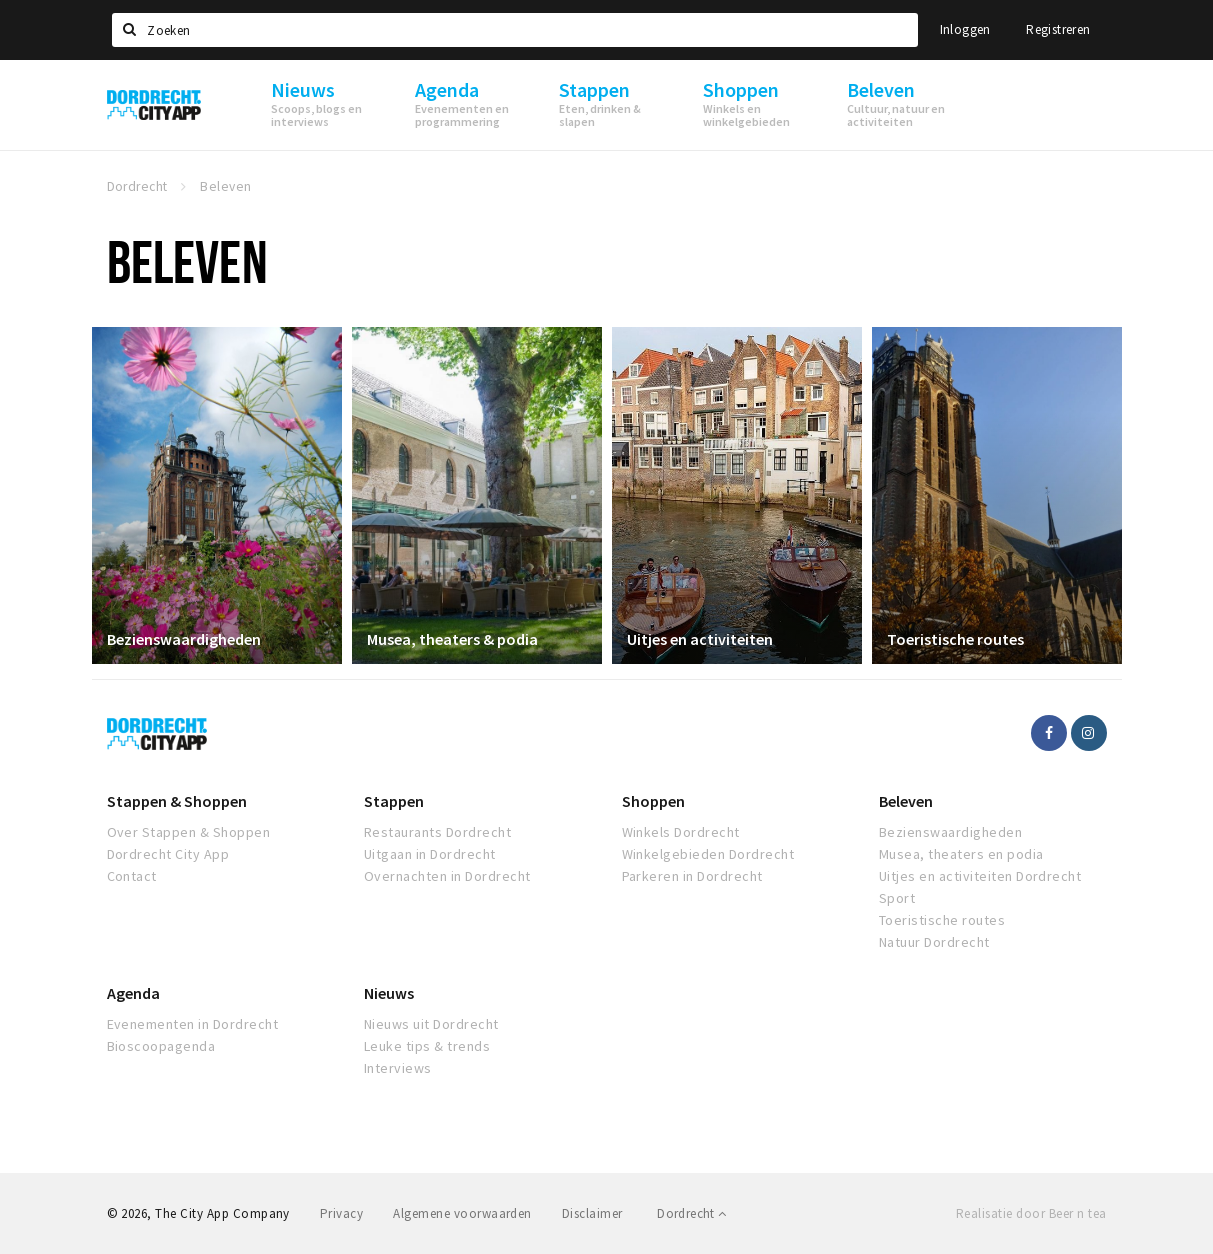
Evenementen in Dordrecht (193, 1024)
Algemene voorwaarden (462, 1213)
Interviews (398, 1068)
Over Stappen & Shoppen (189, 832)
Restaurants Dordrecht (437, 832)
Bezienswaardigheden (184, 639)
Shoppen (653, 801)
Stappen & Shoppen (177, 801)
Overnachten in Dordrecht (447, 876)
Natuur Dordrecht (934, 942)
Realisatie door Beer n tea (1031, 1213)
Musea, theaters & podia (452, 639)
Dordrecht (691, 1213)
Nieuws (389, 993)
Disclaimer (592, 1213)
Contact (132, 876)
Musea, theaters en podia (961, 854)
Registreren (1058, 29)
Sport (897, 898)
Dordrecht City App (168, 854)
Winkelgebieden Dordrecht (708, 854)
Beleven (906, 801)
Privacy (341, 1213)
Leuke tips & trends (427, 1046)
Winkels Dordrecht (681, 832)
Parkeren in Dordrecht (692, 876)
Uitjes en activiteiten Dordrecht (980, 876)
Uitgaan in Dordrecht (430, 854)
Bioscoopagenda (161, 1046)
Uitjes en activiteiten (700, 639)
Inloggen (965, 29)
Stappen (394, 801)
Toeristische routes (955, 639)
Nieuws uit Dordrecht (431, 1024)
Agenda (133, 993)
